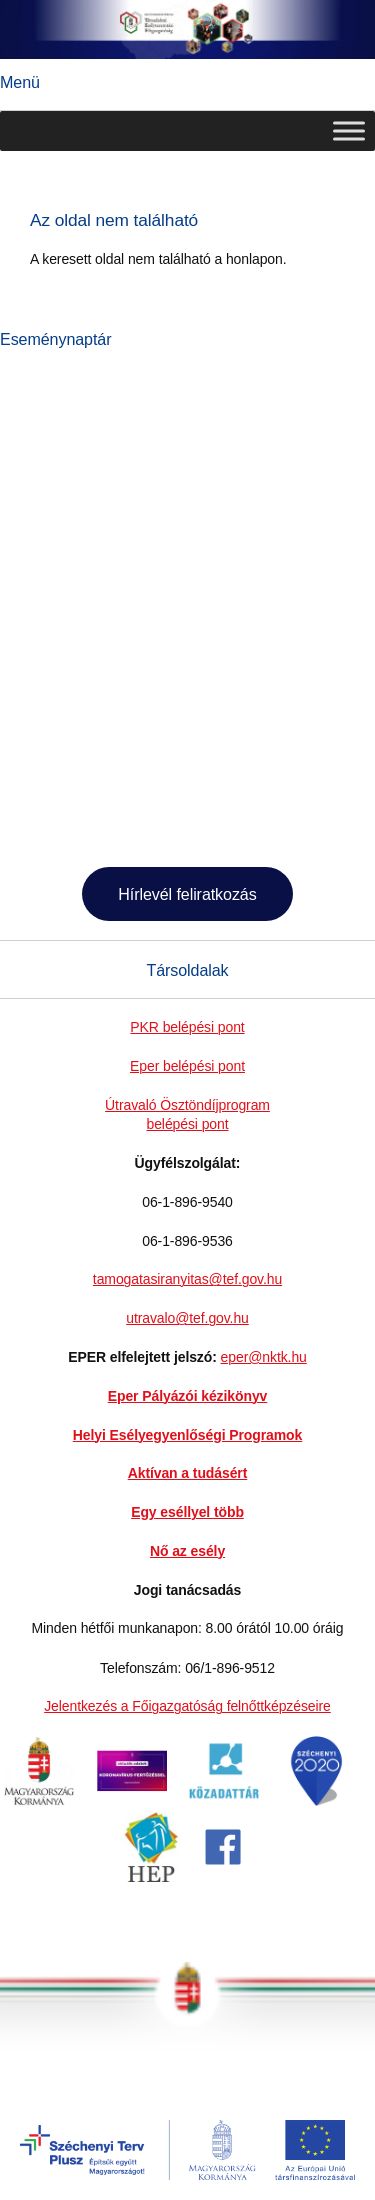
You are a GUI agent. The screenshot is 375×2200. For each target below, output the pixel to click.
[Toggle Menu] (349, 131)
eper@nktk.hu (264, 1357)
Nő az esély (187, 1551)
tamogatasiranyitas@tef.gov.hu (187, 1279)
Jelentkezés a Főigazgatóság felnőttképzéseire (187, 1706)
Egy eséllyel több (187, 1512)
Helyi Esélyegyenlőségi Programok (187, 1435)
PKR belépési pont (187, 1027)
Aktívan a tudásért (188, 1473)
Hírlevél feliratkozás (187, 894)
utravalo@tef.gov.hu (187, 1318)
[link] (39, 1801)
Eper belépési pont (187, 1066)
